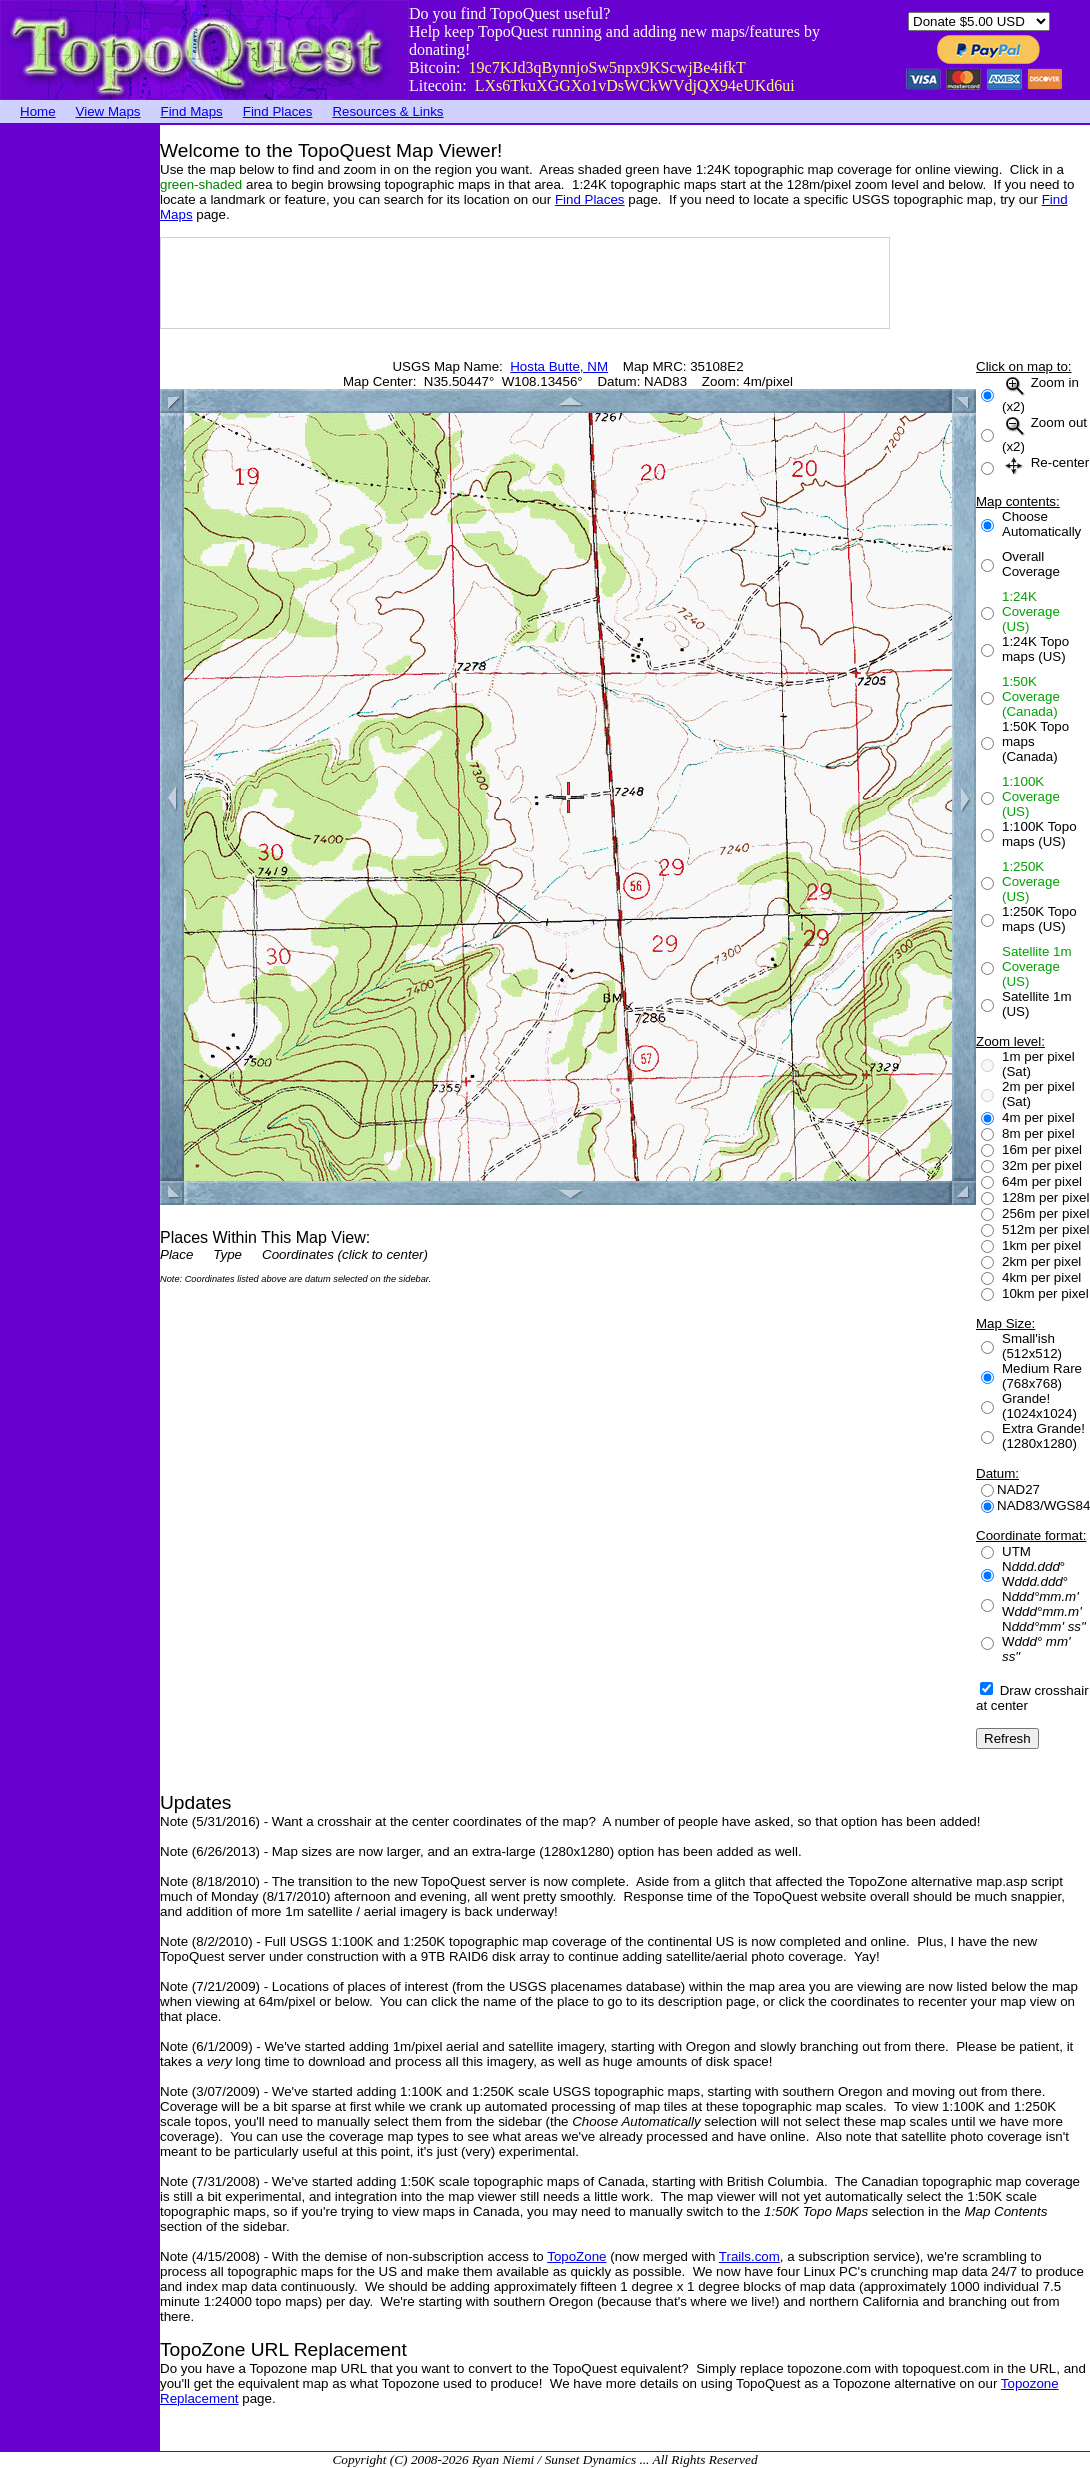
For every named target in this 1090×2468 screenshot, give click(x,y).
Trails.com (749, 2256)
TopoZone (576, 2256)
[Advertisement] (80, 425)
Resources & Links (387, 111)
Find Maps (192, 111)
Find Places (278, 111)
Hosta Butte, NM (559, 366)
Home (38, 111)
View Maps (108, 111)
